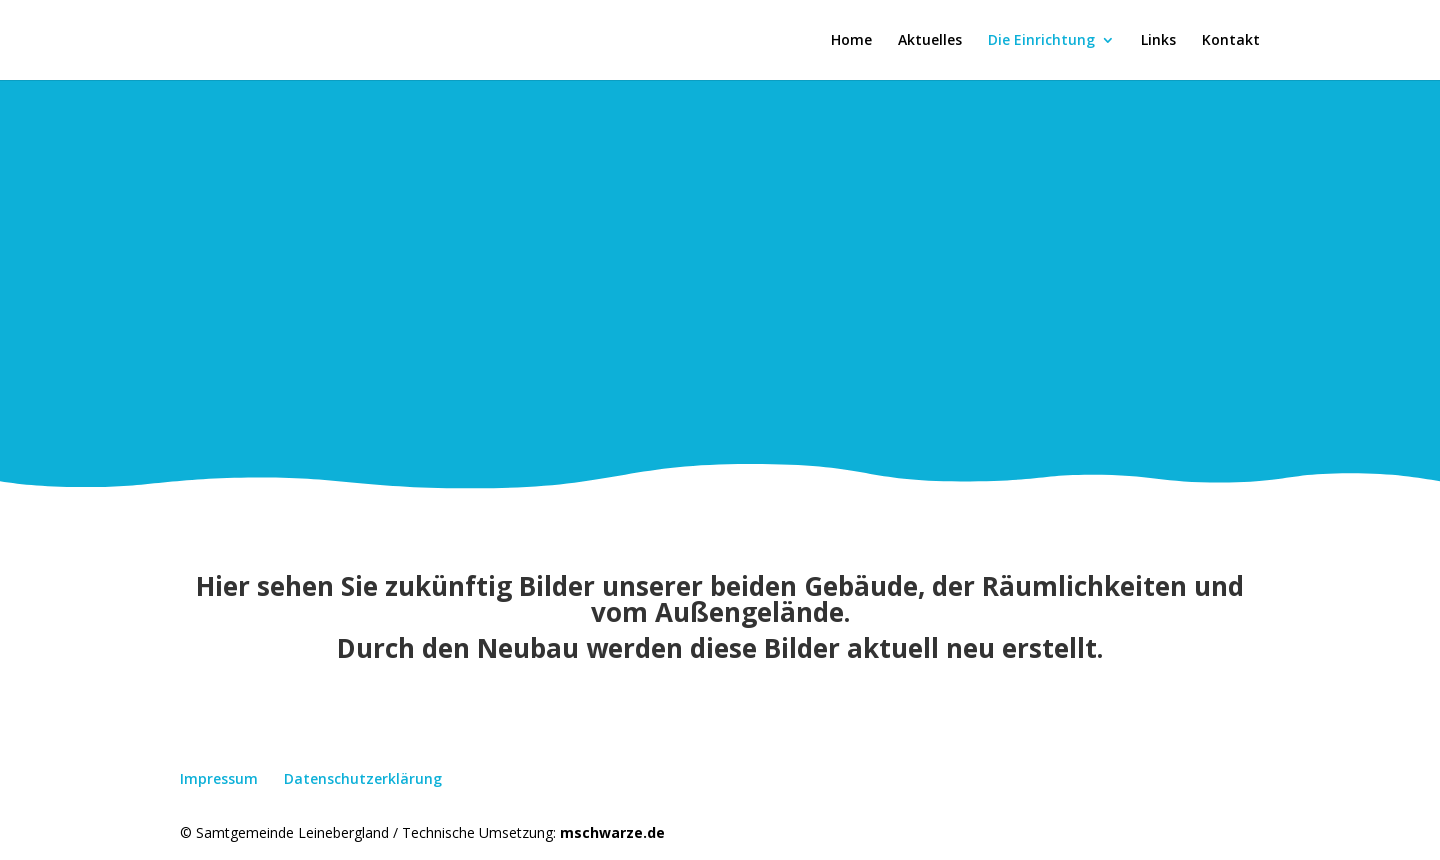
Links (1158, 41)
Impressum (219, 778)
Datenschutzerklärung (363, 778)
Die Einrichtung (1041, 41)
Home (851, 41)
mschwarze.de (612, 832)
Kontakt (1231, 41)
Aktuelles (930, 41)
